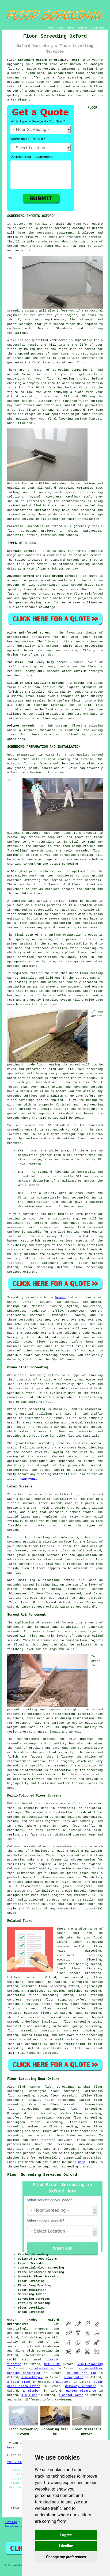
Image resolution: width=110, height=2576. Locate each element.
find (21, 2086)
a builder (29, 2395)
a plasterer (62, 2382)
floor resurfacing (86, 2004)
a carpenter (74, 2377)
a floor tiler (19, 2382)
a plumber (31, 2390)
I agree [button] (66, 2535)
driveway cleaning (80, 2386)
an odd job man (81, 2373)
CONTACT (82, 28)
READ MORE (27, 1478)
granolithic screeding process (43, 1443)
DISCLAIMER (97, 28)
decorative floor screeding (32, 1995)
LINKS (60, 28)
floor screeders (56, 1328)
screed (90, 349)
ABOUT (71, 28)
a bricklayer (32, 2377)
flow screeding (75, 1977)
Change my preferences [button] (66, 2557)
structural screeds (78, 1955)
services (63, 1350)
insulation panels (22, 986)
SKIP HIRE (52, 2364)
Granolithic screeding (26, 1375)
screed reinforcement (59, 1622)
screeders (35, 526)
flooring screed (89, 564)
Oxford (60, 1297)
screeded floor (88, 850)
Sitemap (11, 2522)
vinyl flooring (90, 2364)
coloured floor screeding (44, 1986)
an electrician (41, 2368)
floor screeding (89, 73)
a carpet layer (71, 2395)
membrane (25, 914)
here (81, 2162)
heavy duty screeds (42, 671)
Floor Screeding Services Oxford (42, 2175)
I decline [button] (66, 2546)
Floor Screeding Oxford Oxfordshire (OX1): (44, 60)
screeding (61, 369)
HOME (50, 28)
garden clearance (81, 2390)
